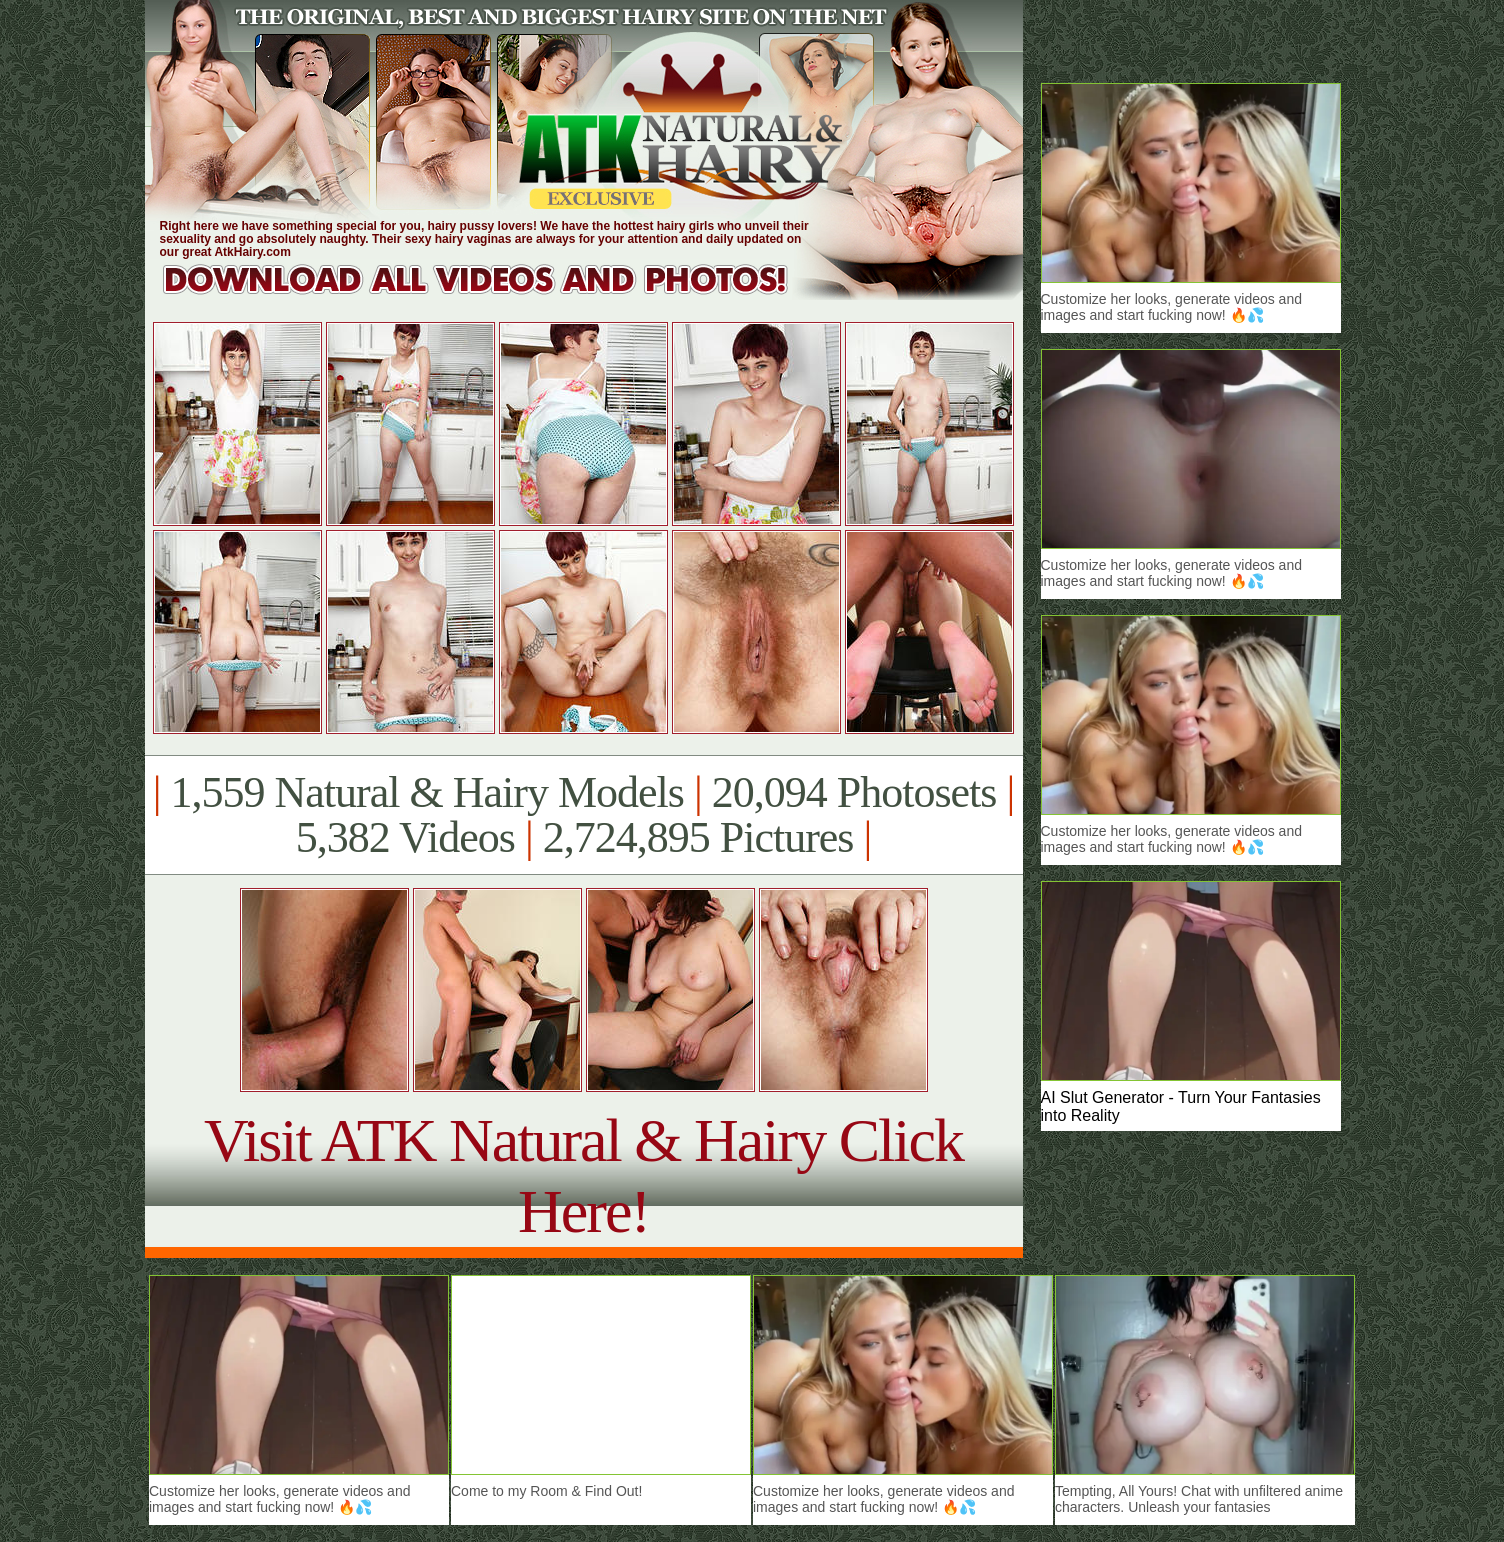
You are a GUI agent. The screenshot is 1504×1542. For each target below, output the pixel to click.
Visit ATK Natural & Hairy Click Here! (583, 1175)
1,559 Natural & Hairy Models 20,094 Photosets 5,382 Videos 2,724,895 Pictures (583, 815)
